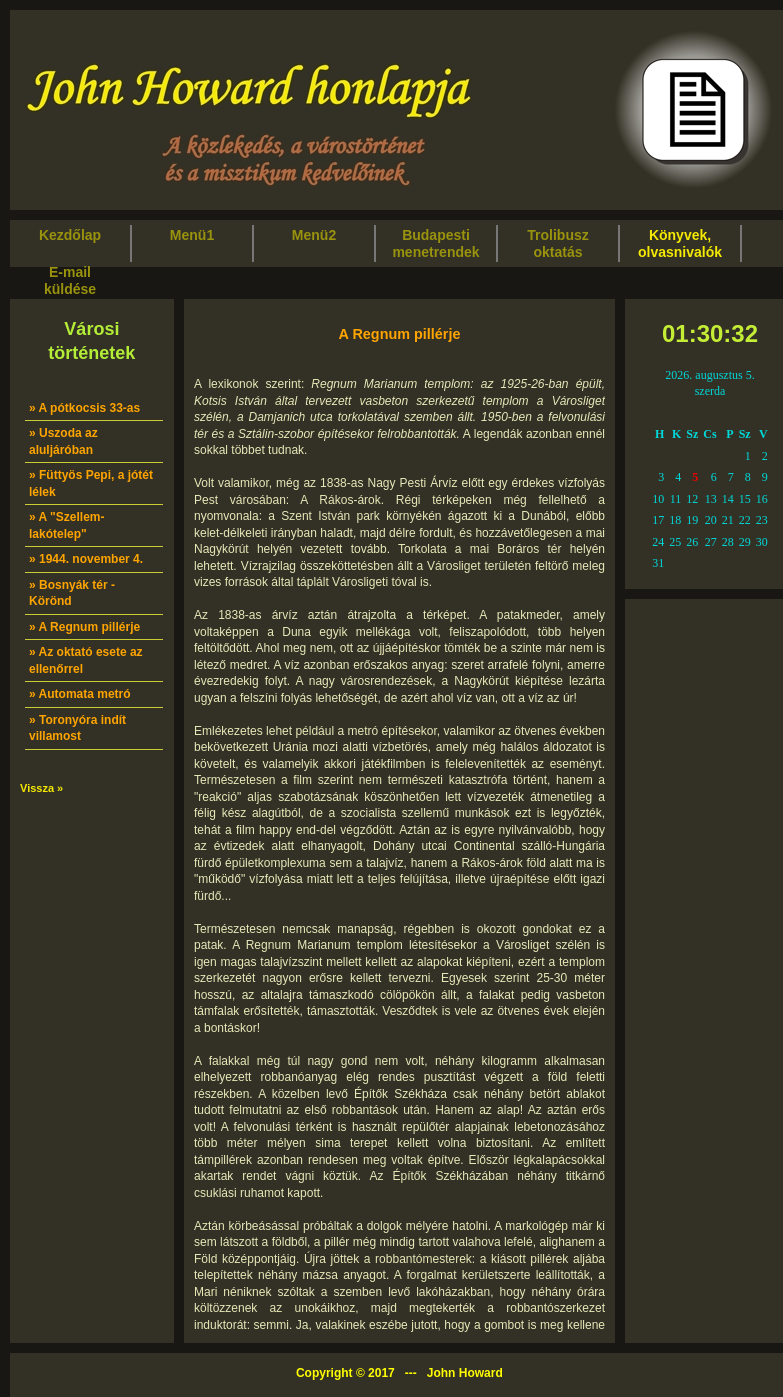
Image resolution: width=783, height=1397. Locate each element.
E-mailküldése (70, 280)
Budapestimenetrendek (435, 243)
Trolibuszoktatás (557, 243)
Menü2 (314, 243)
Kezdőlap (70, 243)
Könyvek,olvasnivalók (680, 243)
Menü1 (192, 243)
